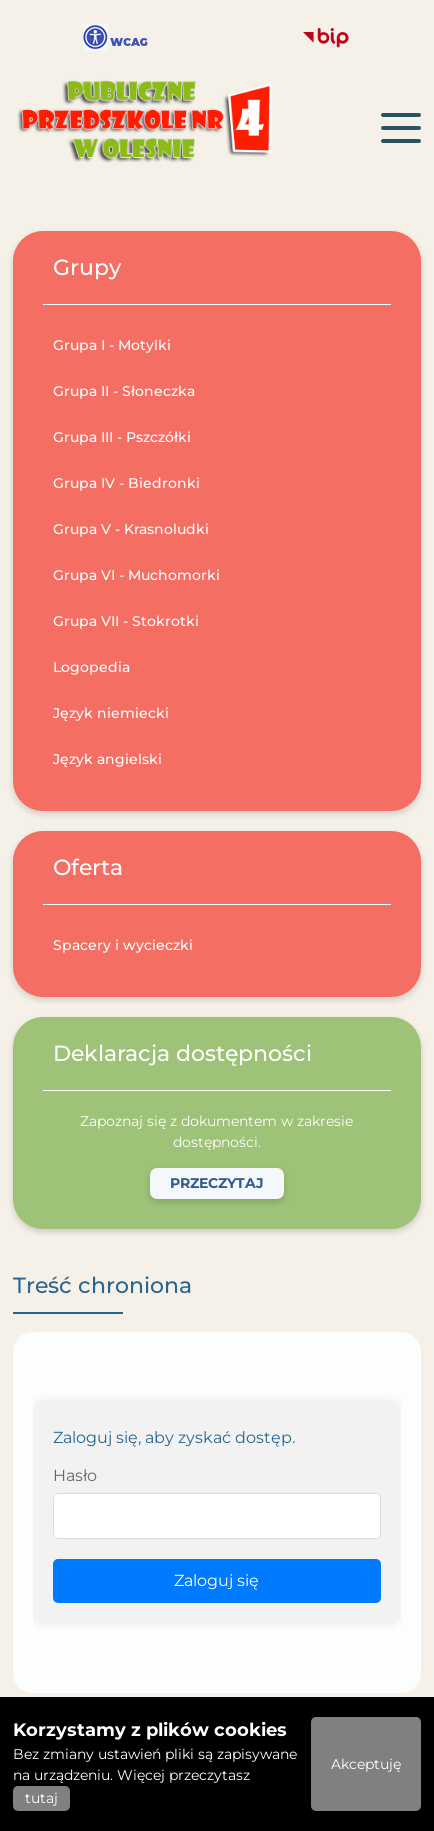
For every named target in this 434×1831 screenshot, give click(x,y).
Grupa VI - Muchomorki (136, 575)
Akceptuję (366, 1764)
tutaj (41, 1798)
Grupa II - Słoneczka (124, 391)
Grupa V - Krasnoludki (131, 529)
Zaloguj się (216, 1580)
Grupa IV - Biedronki (126, 483)
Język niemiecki (111, 713)
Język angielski (107, 759)
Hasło (75, 1475)
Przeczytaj (217, 1183)
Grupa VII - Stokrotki (126, 621)
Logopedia (91, 667)
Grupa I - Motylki (112, 345)
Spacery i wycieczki (123, 945)
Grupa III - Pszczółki (122, 437)
